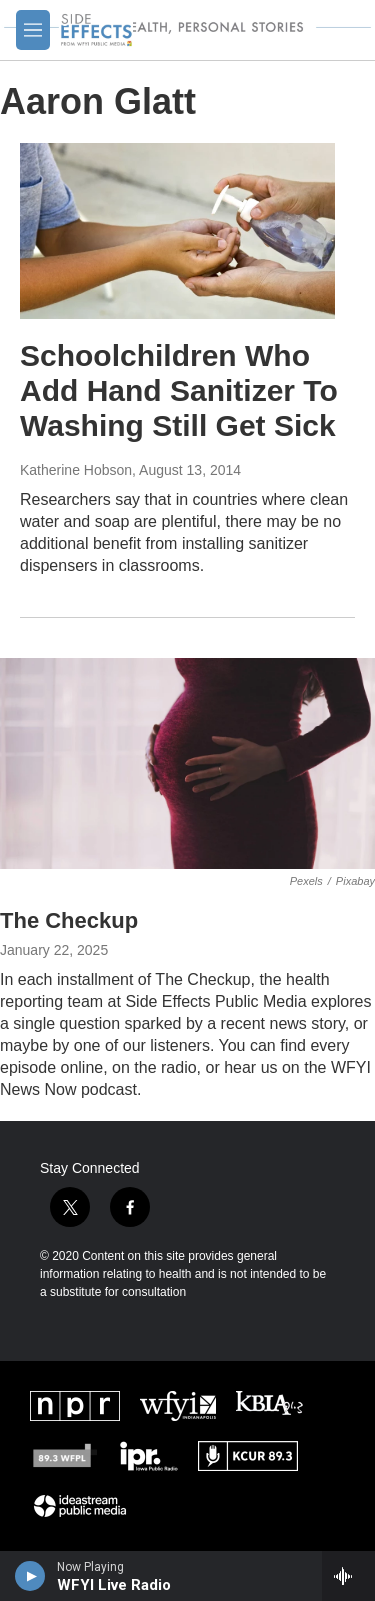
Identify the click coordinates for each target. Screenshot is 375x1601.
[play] (30, 1576)
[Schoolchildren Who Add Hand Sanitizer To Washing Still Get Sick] (177, 231)
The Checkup (69, 920)
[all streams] (348, 1576)
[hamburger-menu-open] (33, 30)
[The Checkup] (187, 763)
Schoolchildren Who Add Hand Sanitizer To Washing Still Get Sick (179, 390)
